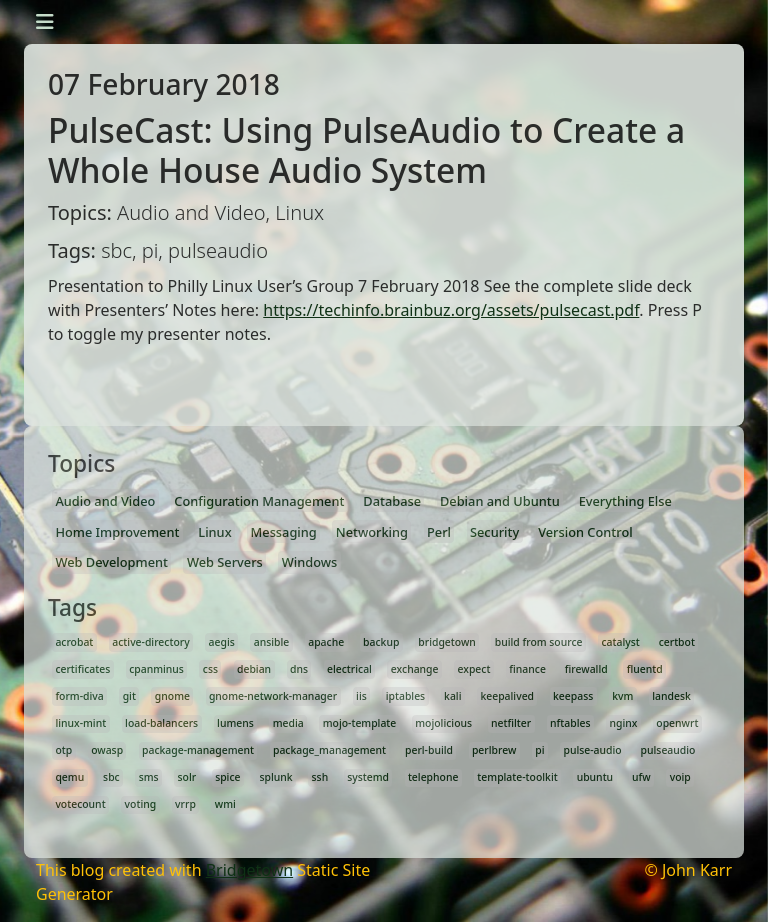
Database (392, 501)
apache (326, 642)
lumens (235, 723)
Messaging (284, 532)
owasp (107, 750)
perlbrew (494, 750)
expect (473, 669)
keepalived (507, 696)
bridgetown (447, 642)
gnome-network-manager (273, 696)
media (288, 723)
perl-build (429, 750)
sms (149, 777)
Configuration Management (259, 501)
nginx (623, 723)
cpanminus (156, 669)
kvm (622, 696)
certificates (82, 669)
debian (254, 669)
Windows (310, 562)
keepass (573, 696)
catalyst (620, 642)
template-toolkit (517, 777)
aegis (222, 642)
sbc (111, 777)
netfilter (511, 723)
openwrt (677, 723)
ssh (320, 777)
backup (381, 642)
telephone (433, 777)
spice (227, 777)
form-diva (79, 696)
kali (452, 696)
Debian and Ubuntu (500, 501)
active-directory (150, 642)
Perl (439, 532)
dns (299, 669)
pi (539, 750)
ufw (641, 777)
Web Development (111, 562)
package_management (329, 750)
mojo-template (360, 723)
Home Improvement (117, 532)
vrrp (185, 804)
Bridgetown (249, 870)
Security (494, 532)
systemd (368, 777)
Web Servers (225, 562)
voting (141, 804)
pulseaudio (668, 750)
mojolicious (443, 723)
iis (361, 696)
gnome (172, 696)
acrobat (74, 642)
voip (680, 777)
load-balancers (161, 723)
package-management (198, 750)
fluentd (645, 669)
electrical (349, 669)
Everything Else (625, 501)
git (129, 696)
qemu (69, 777)
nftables (570, 723)
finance (527, 669)
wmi (225, 804)
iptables (405, 696)
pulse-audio (592, 750)
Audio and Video (105, 501)
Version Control (585, 532)
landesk (671, 696)
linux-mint (80, 723)
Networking (372, 532)
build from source (539, 642)
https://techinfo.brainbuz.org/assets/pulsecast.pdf (451, 310)
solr (187, 777)
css (210, 669)
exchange (415, 669)
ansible (272, 642)
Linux (214, 532)
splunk (275, 777)
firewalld (586, 669)
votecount (80, 804)
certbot (677, 642)
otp (63, 750)
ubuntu (595, 777)
